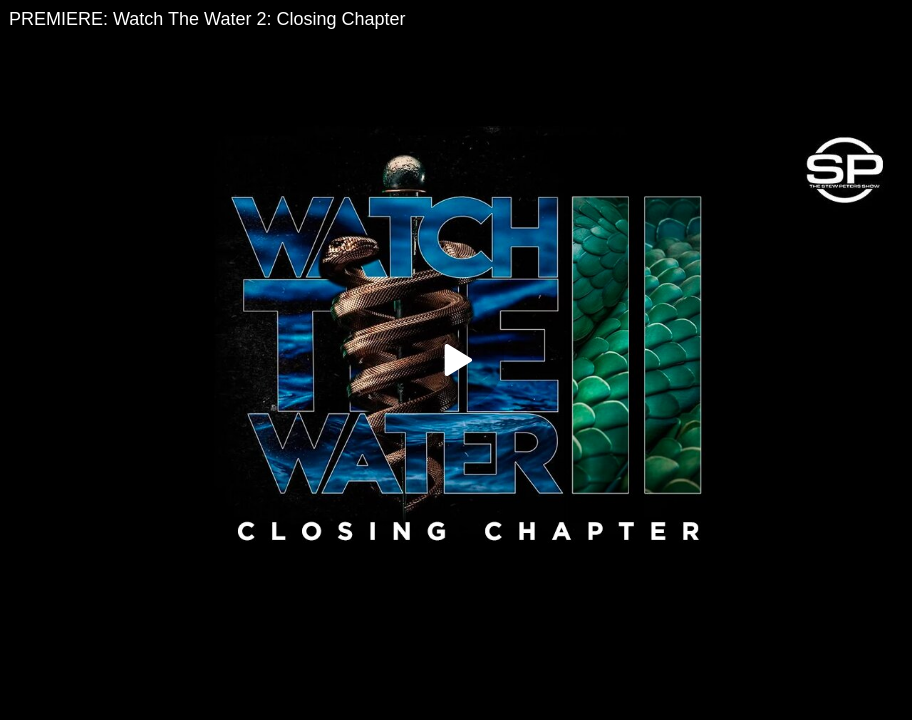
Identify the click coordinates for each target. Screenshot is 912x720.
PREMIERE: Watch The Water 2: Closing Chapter (207, 19)
